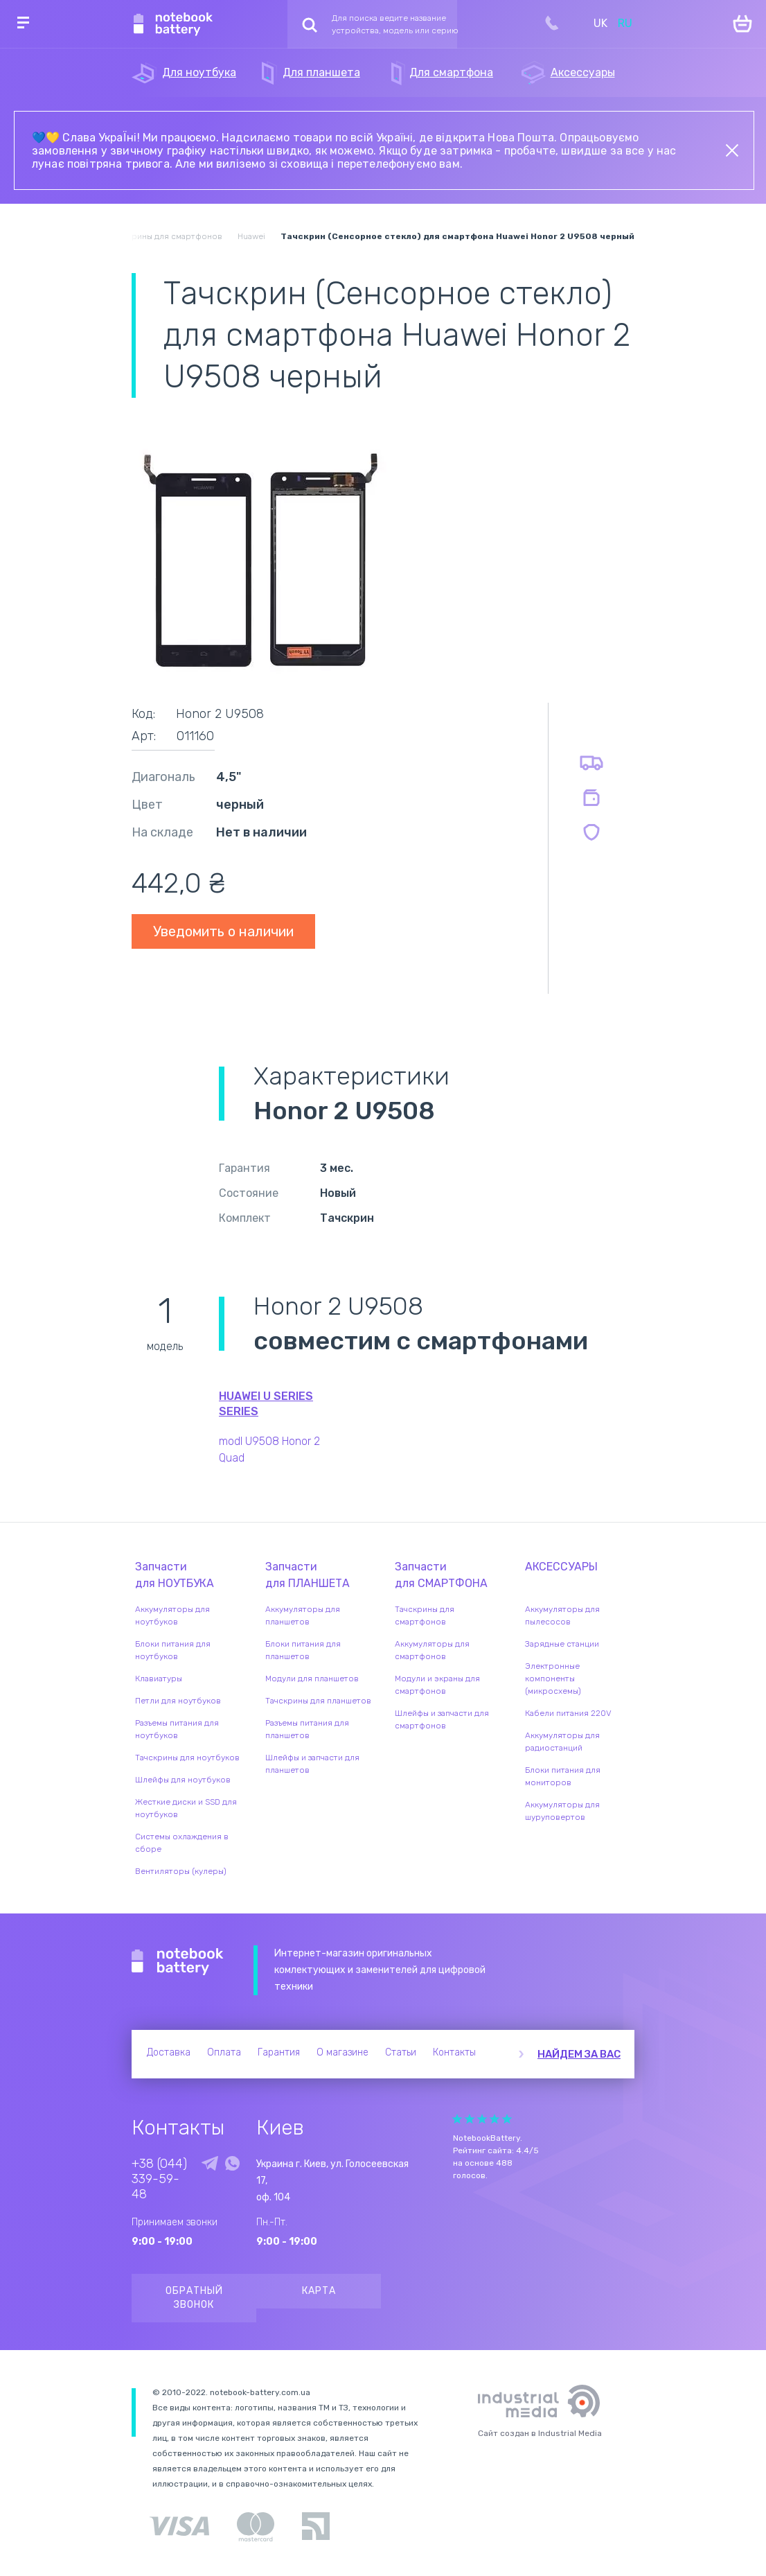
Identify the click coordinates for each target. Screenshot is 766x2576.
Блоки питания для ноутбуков (173, 1650)
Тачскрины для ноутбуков (187, 1757)
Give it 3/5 (482, 2119)
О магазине (342, 2052)
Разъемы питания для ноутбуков (177, 1729)
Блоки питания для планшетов (303, 1650)
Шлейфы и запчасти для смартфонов (442, 1719)
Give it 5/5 (507, 2119)
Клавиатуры (158, 1678)
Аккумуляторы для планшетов (302, 1615)
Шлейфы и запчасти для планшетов (312, 1764)
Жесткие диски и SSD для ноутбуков (186, 1808)
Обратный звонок (194, 2298)
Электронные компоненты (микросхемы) (553, 1678)
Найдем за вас (579, 2054)
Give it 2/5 (469, 2119)
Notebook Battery (178, 1962)
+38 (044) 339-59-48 (159, 2179)
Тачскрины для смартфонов (424, 1615)
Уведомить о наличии (223, 931)
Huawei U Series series (266, 1404)
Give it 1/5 (457, 2119)
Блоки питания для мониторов (562, 1776)
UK (600, 23)
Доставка (168, 2052)
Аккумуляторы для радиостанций (562, 1742)
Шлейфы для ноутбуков (183, 1780)
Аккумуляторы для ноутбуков (172, 1615)
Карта (319, 2291)
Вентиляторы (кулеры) (180, 1871)
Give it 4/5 (494, 2119)
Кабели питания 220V (568, 1713)
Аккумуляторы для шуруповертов (562, 1811)
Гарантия (279, 2052)
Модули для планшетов (312, 1678)
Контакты (454, 2052)
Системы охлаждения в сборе (182, 1843)
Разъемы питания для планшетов (307, 1729)
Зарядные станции (562, 1644)
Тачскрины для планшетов (318, 1701)
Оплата (224, 2052)
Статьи (400, 2052)
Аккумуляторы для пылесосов (562, 1615)
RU (625, 23)
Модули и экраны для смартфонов (437, 1685)
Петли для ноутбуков (178, 1701)
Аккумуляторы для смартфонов (432, 1650)
